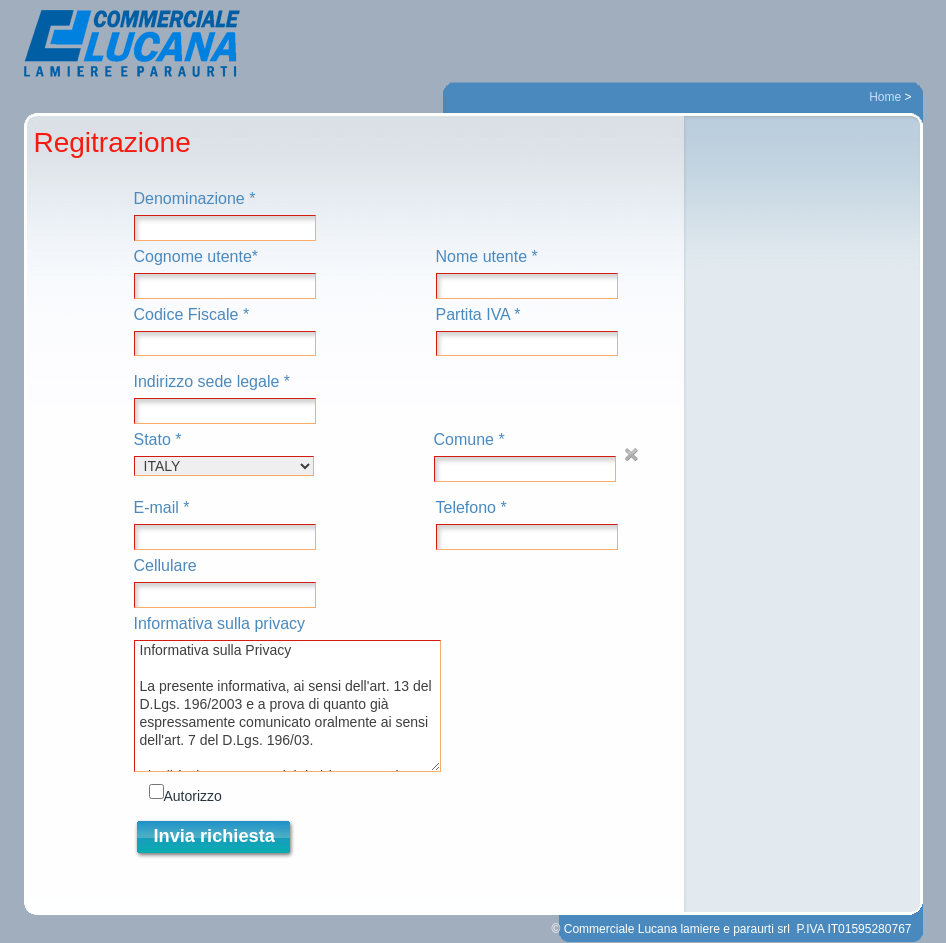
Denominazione (225, 215)
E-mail (225, 524)
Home (885, 97)
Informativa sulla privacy (287, 693)
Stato (224, 453)
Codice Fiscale (225, 331)
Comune (525, 456)
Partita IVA (527, 331)
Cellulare (225, 582)
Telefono (527, 524)
